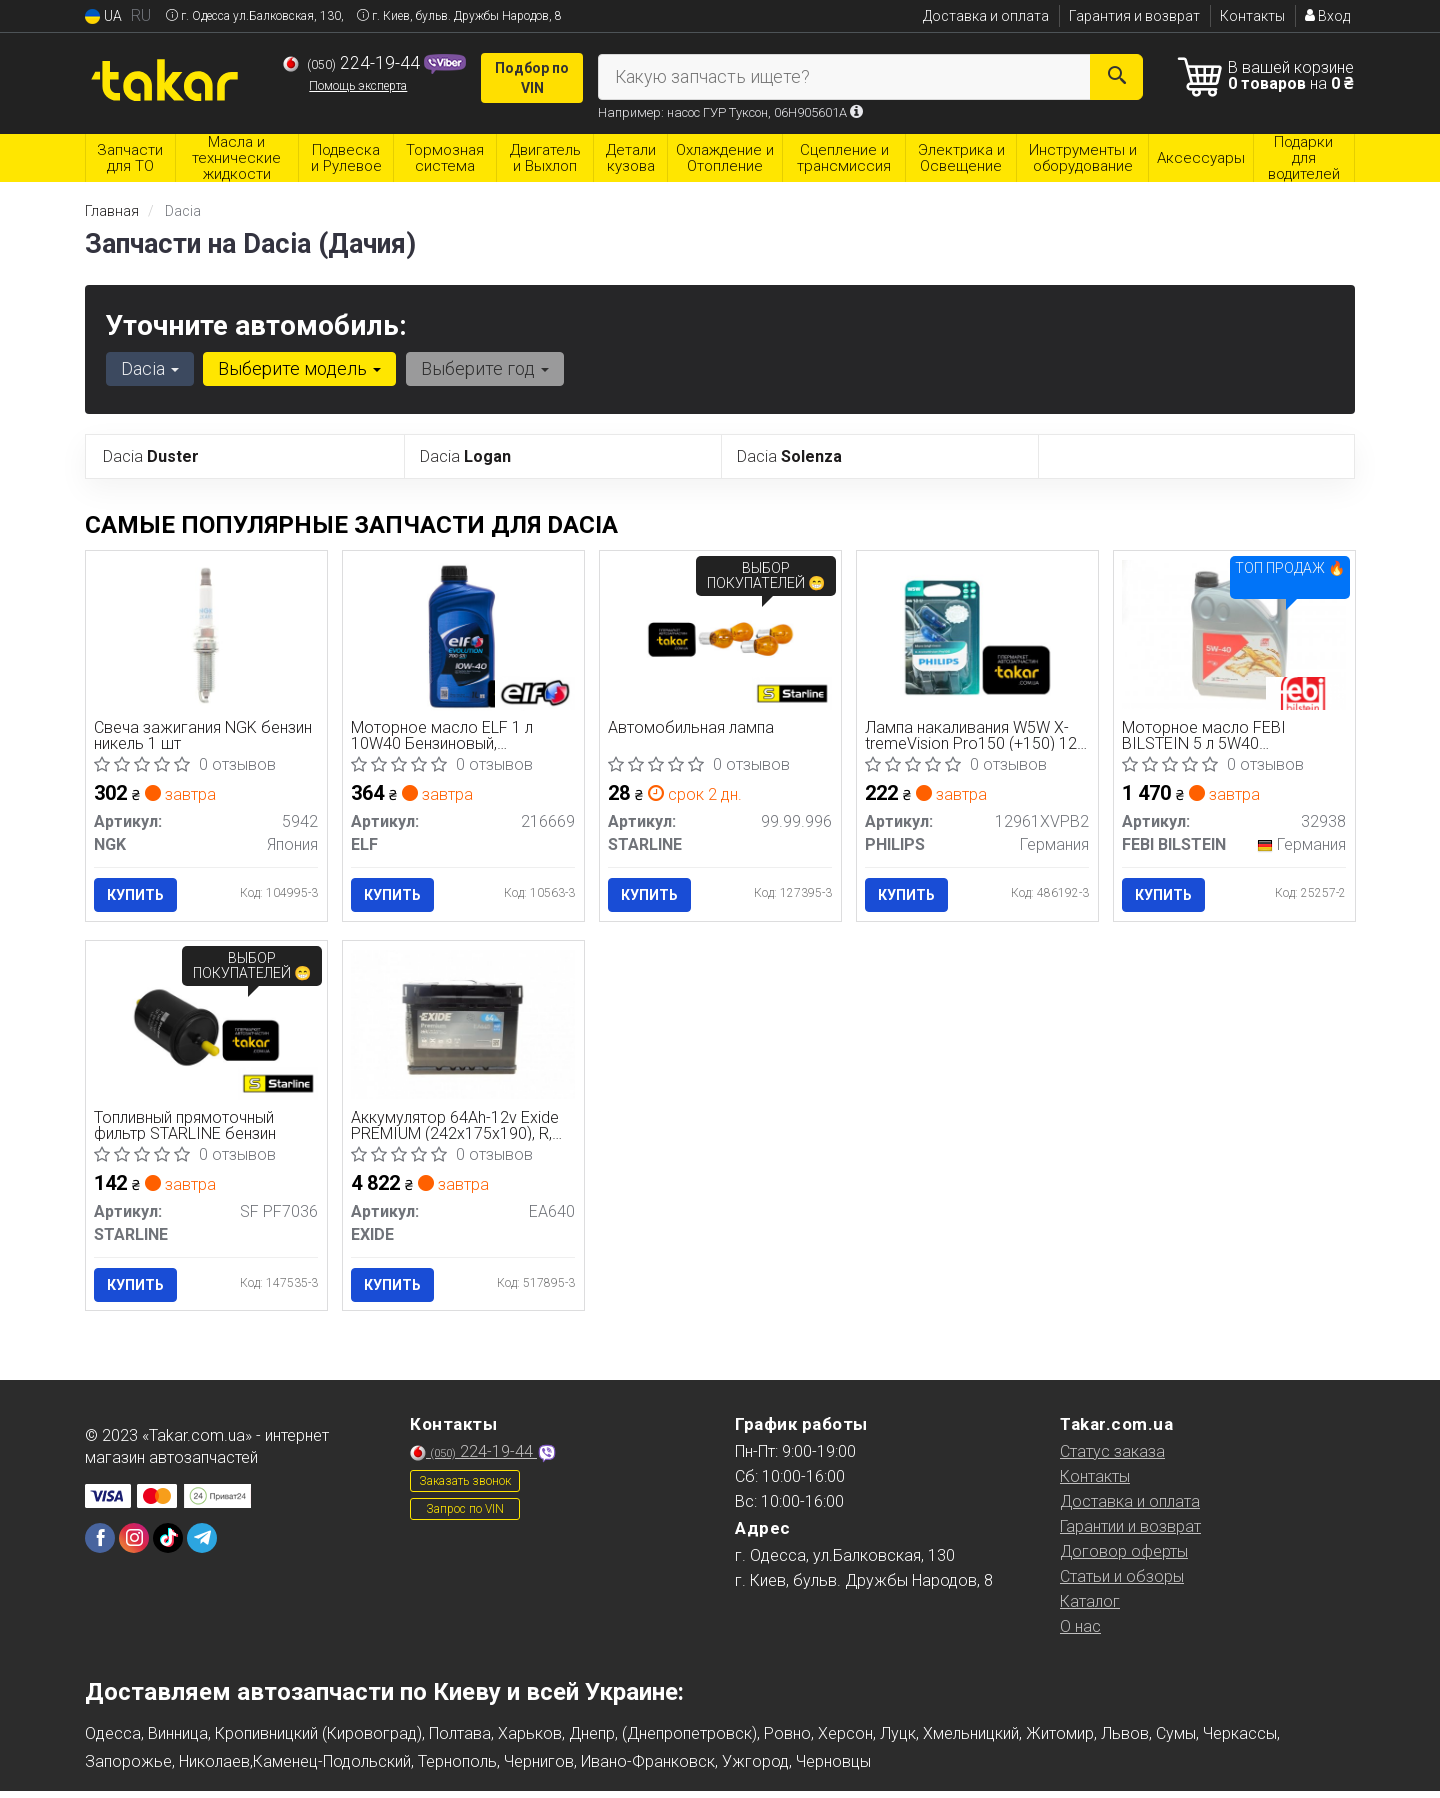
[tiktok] (168, 1545)
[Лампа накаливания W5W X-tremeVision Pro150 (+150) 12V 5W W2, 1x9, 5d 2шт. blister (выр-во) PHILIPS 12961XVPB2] (977, 636)
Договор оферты (1124, 1558)
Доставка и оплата (986, 16)
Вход (1327, 16)
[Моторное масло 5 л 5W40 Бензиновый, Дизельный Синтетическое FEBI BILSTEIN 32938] (1234, 633)
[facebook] (100, 1545)
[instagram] (134, 1545)
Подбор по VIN (532, 78)
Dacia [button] (149, 368)
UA (103, 16)
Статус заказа (1112, 1458)
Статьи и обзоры (1122, 1583)
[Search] (1117, 77)
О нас (1080, 1633)
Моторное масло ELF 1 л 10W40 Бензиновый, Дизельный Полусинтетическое (444, 736)
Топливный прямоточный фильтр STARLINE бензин (187, 1129)
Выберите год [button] (481, 368)
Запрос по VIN (465, 1516)
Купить (137, 895)
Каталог (1090, 1608)
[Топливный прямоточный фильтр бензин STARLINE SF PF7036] (206, 1030)
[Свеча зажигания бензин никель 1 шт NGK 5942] (206, 633)
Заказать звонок (465, 1488)
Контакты (1252, 16)
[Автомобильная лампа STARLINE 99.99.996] (720, 636)
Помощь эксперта (358, 86)
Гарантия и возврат (1134, 16)
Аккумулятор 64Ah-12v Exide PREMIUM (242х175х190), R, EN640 (457, 1129)
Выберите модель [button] (297, 368)
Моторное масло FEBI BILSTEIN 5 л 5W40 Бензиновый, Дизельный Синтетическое (1212, 736)
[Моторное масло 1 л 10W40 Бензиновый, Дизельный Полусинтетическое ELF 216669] (463, 636)
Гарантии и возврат (1130, 1533)
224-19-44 (353, 63)
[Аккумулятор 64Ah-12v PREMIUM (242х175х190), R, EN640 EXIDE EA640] (463, 1026)
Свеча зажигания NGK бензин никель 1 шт (205, 736)
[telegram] (202, 1545)
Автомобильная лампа (693, 729)
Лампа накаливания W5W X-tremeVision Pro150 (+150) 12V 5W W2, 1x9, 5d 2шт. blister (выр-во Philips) (969, 736)
